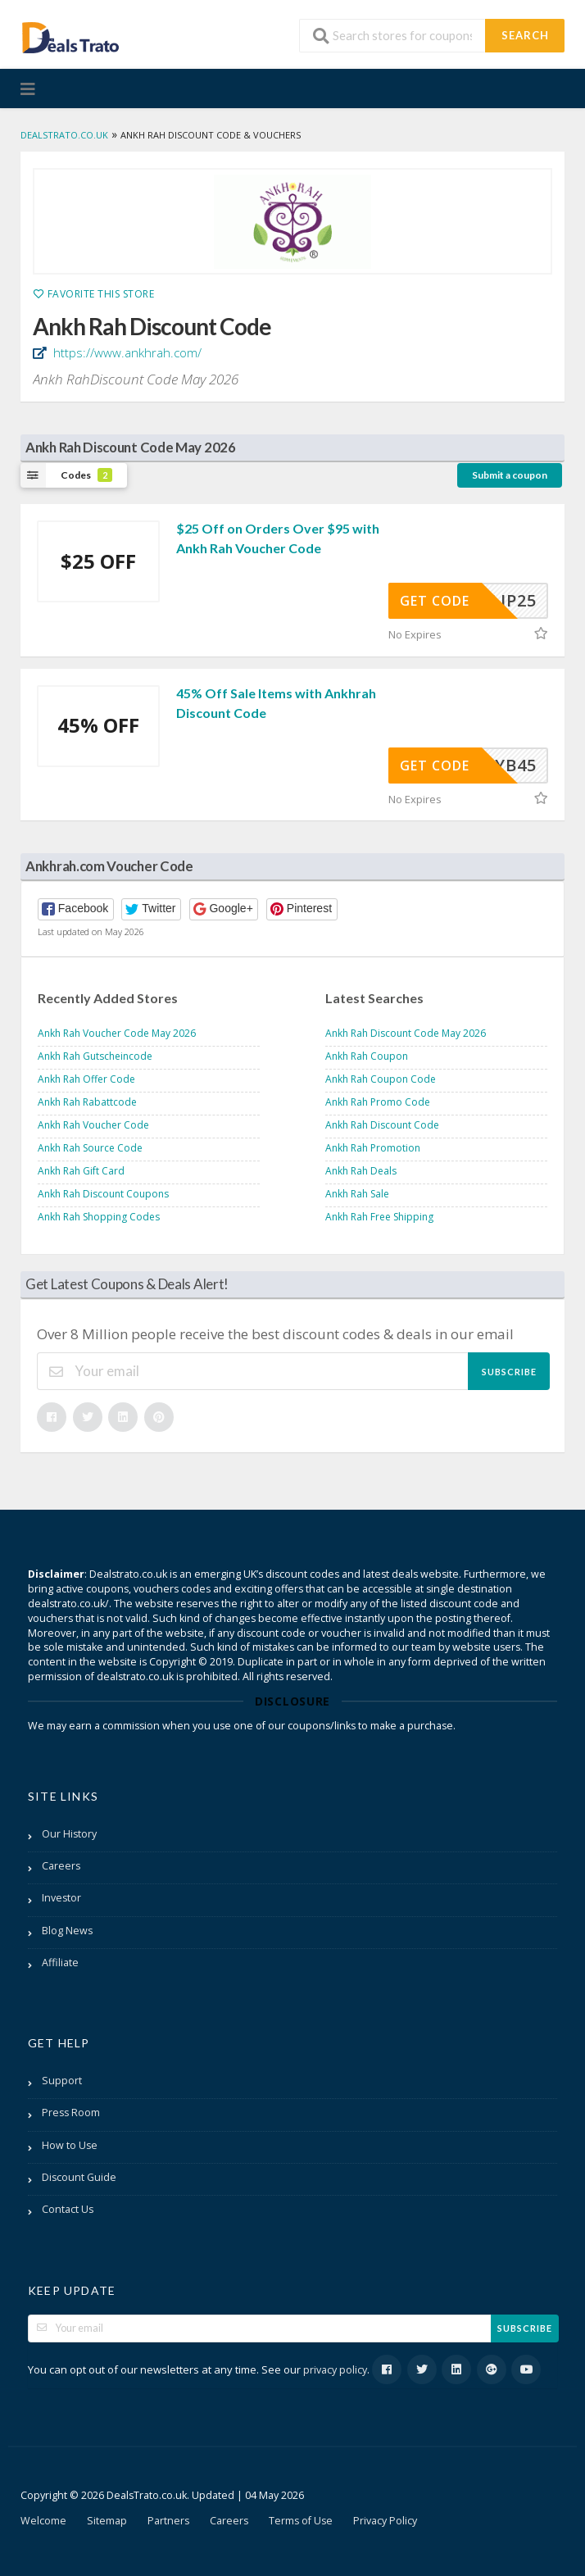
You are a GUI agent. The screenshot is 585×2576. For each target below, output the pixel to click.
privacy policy (335, 2370)
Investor (61, 1898)
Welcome (43, 2521)
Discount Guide (79, 2177)
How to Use (70, 2145)
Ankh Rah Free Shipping (379, 1217)
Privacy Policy (385, 2521)
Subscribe (509, 1371)
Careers (61, 1866)
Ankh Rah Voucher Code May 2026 (117, 1033)
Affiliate (60, 1962)
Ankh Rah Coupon (366, 1056)
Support (62, 2081)
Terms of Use (301, 2521)
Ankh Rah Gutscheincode (95, 1056)
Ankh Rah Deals (361, 1171)
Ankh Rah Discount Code (382, 1125)
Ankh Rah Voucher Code (93, 1125)
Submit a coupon (509, 475)
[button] (76, 909)
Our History (69, 1834)
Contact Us (67, 2209)
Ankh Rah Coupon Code (380, 1079)
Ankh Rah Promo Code (377, 1102)
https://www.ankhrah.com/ (126, 352)
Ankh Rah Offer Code (86, 1079)
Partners (168, 2521)
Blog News (67, 1931)
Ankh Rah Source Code (90, 1148)
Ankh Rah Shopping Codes (99, 1217)
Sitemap (107, 2521)
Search (525, 35)
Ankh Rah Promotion (372, 1148)
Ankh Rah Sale (357, 1194)
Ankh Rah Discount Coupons (103, 1194)
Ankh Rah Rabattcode (87, 1102)
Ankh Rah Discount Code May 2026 (405, 1033)
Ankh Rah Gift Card (81, 1171)
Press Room (71, 2112)
